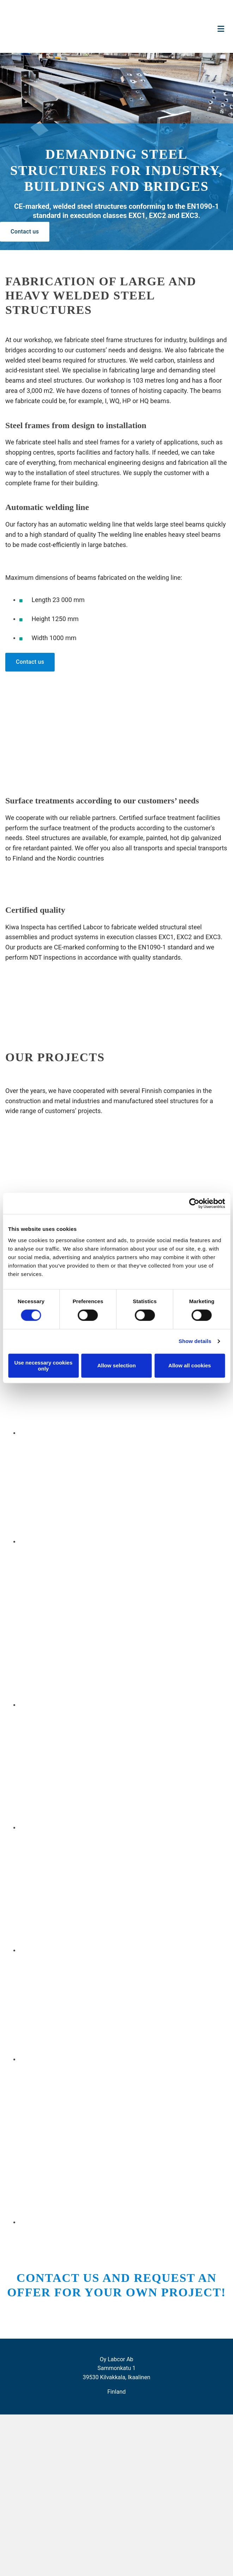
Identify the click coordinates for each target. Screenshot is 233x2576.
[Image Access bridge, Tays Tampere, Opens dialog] (89, 1541)
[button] (24, 232)
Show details (195, 1341)
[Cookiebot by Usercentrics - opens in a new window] (194, 1203)
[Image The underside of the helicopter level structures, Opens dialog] (99, 1950)
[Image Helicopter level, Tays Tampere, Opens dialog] (99, 1827)
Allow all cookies (189, 1365)
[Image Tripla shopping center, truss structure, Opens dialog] (89, 2059)
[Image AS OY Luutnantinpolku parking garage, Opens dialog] (99, 1433)
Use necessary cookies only (43, 1366)
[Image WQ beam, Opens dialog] (126, 1705)
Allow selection (116, 1365)
